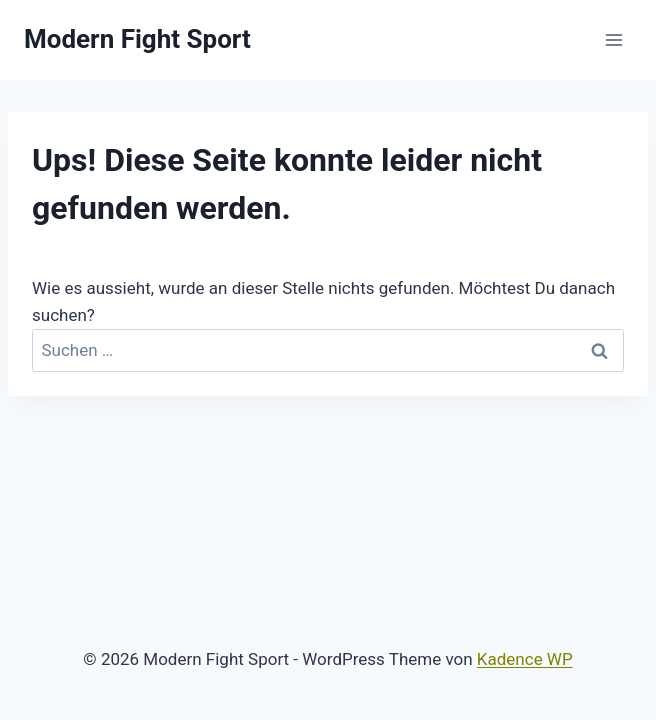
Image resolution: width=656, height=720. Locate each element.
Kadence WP (525, 659)
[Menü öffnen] (613, 39)
